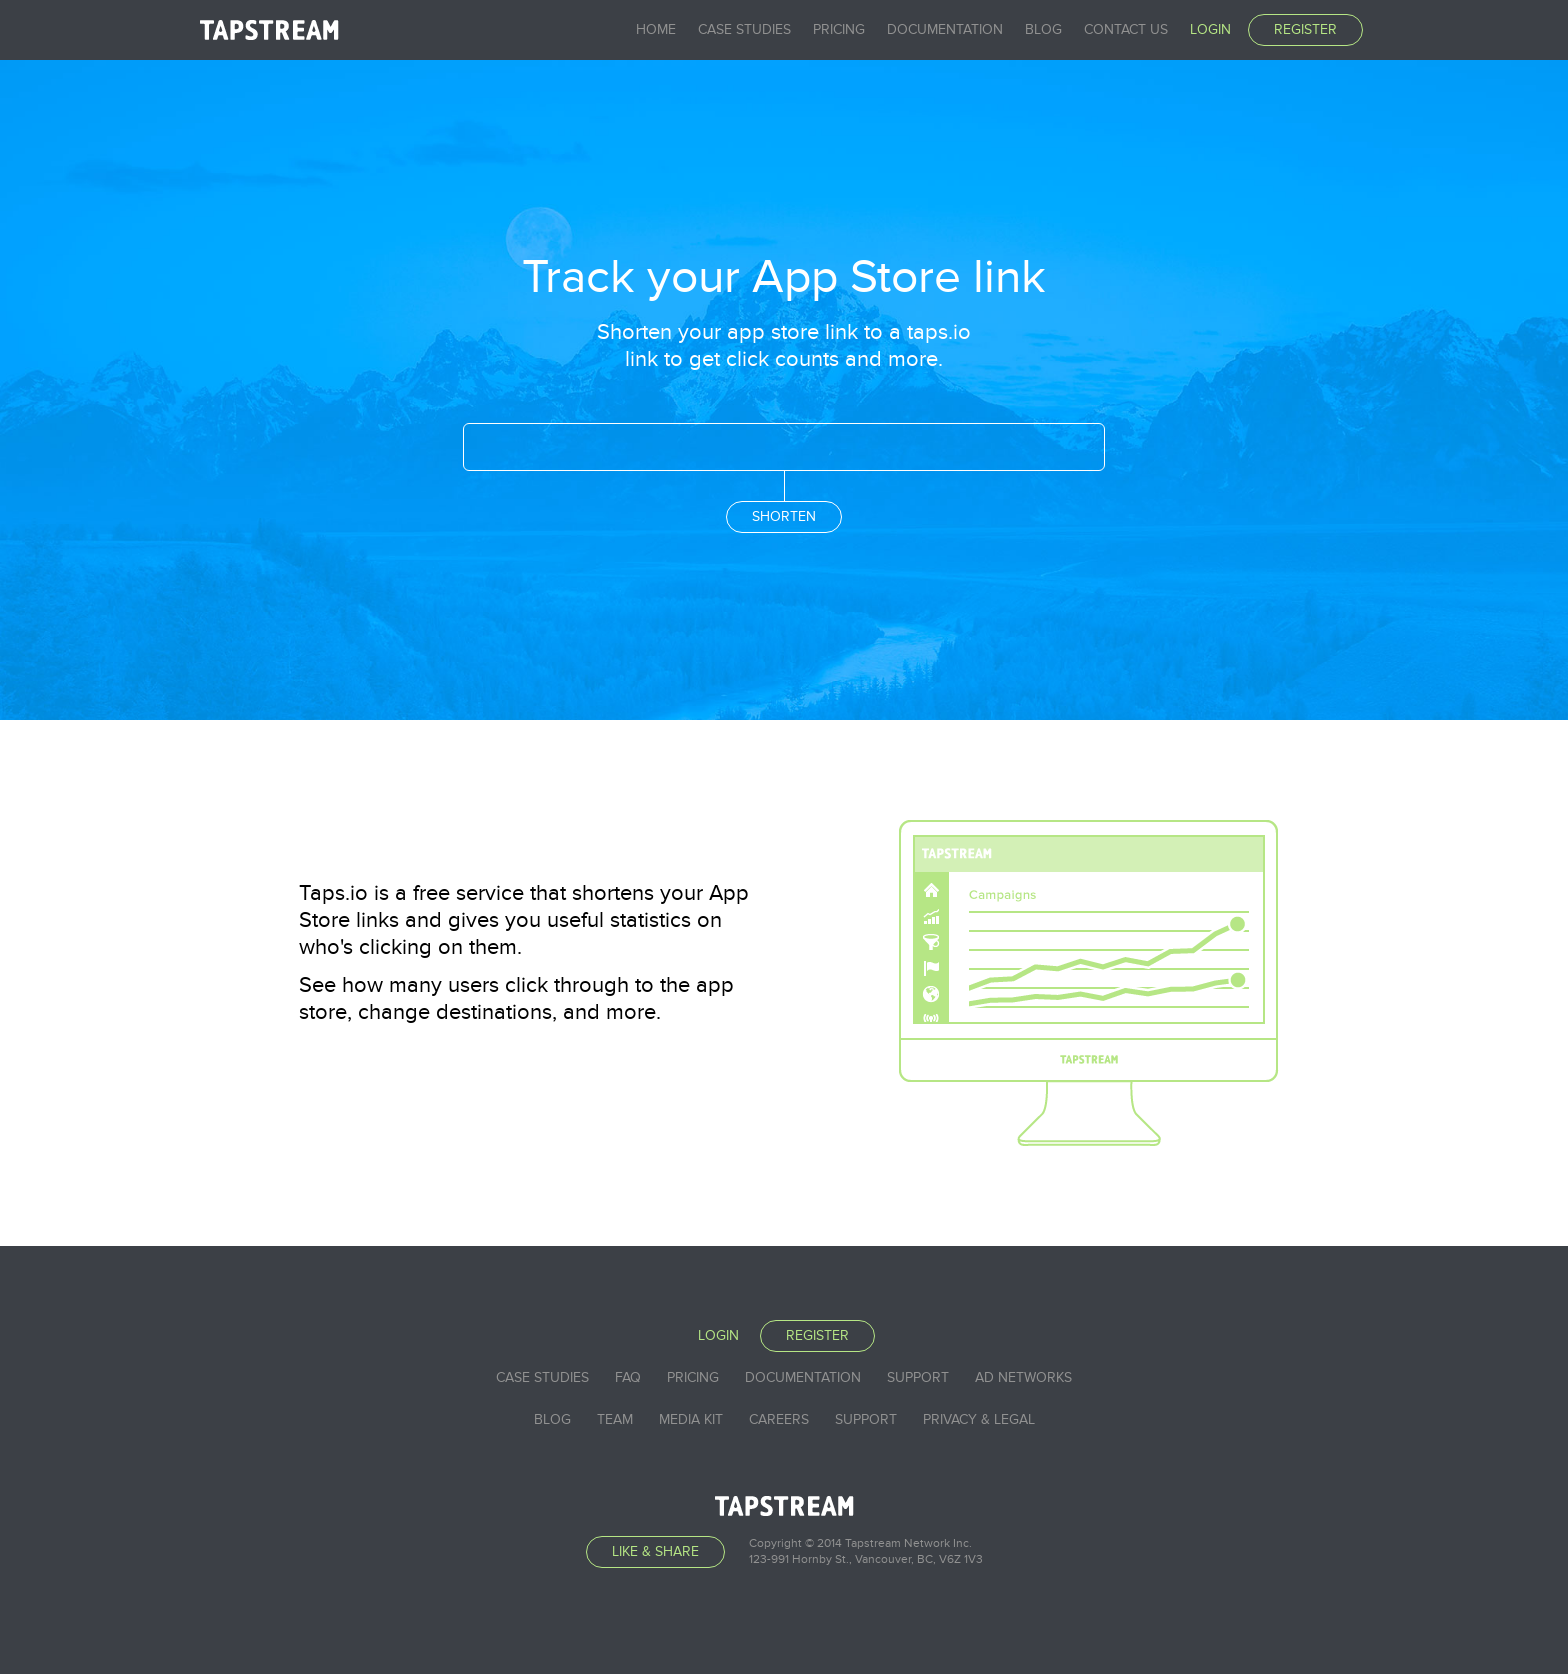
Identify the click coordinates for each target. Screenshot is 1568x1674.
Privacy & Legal (979, 1419)
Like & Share (655, 1551)
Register (1305, 29)
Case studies (744, 29)
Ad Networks (1023, 1377)
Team (615, 1419)
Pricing (839, 29)
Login (1210, 29)
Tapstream (269, 30)
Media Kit (691, 1419)
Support (918, 1377)
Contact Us (1126, 29)
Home (656, 29)
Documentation (945, 29)
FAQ (628, 1377)
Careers (779, 1419)
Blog (1043, 29)
